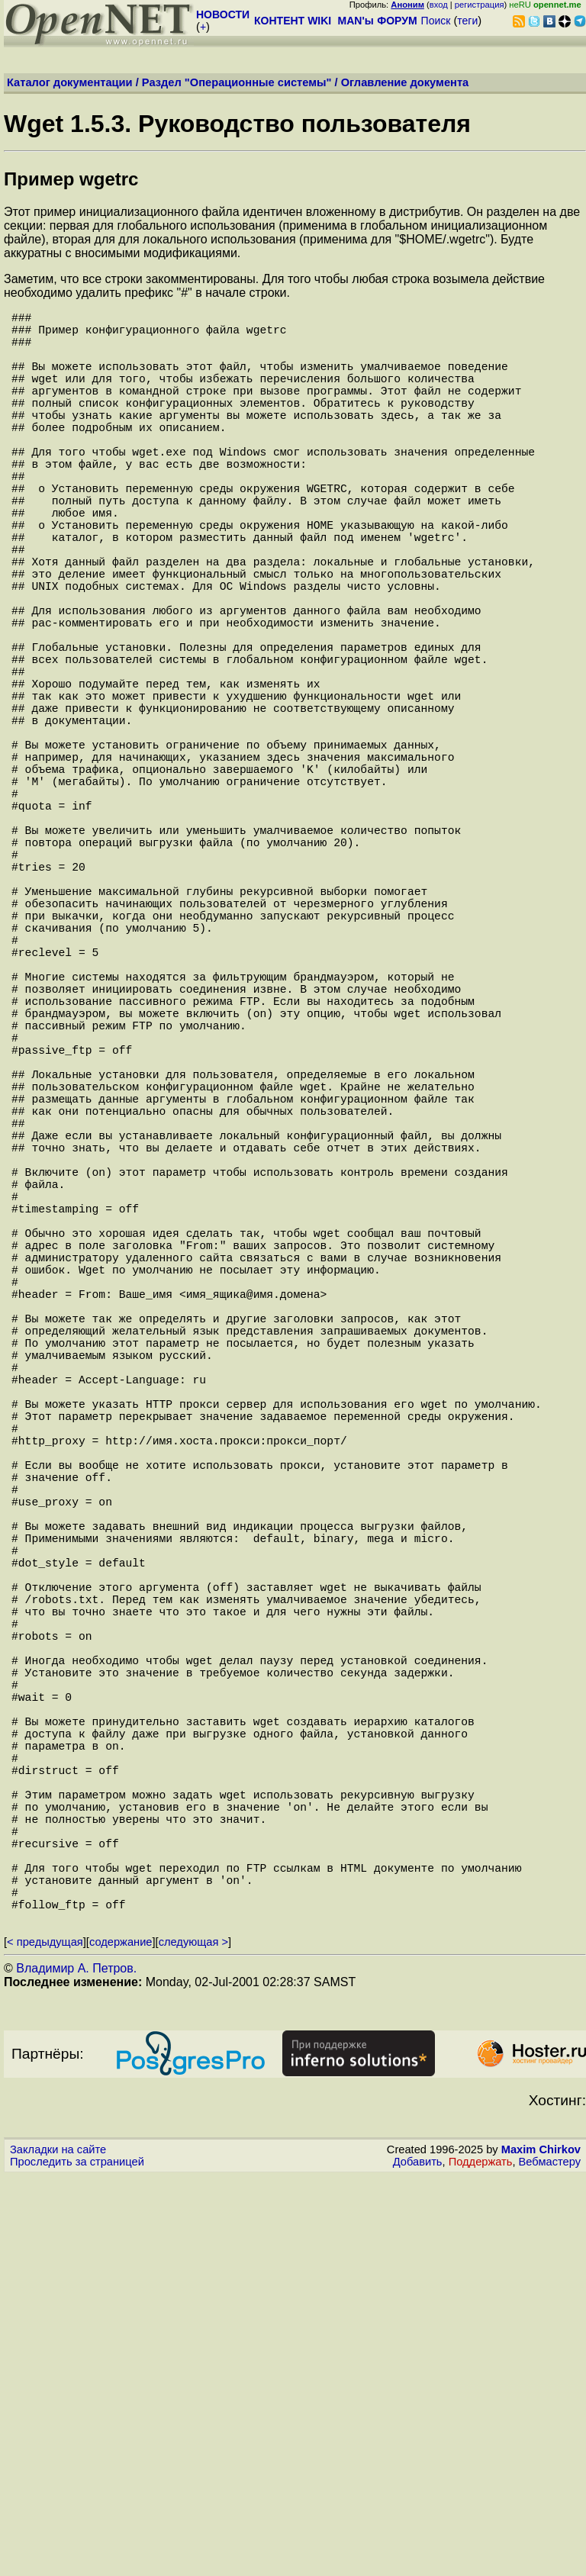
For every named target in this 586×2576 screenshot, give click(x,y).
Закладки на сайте (58, 2549)
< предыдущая (45, 2342)
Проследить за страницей (77, 2561)
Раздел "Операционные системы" (237, 82)
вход (439, 4)
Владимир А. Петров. (76, 2368)
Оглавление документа (405, 82)
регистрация (479, 4)
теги (467, 20)
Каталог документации (70, 82)
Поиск (436, 20)
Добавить (418, 2561)
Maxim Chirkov (541, 2549)
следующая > (193, 2342)
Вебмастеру (550, 2561)
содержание (121, 2342)
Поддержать (481, 2561)
